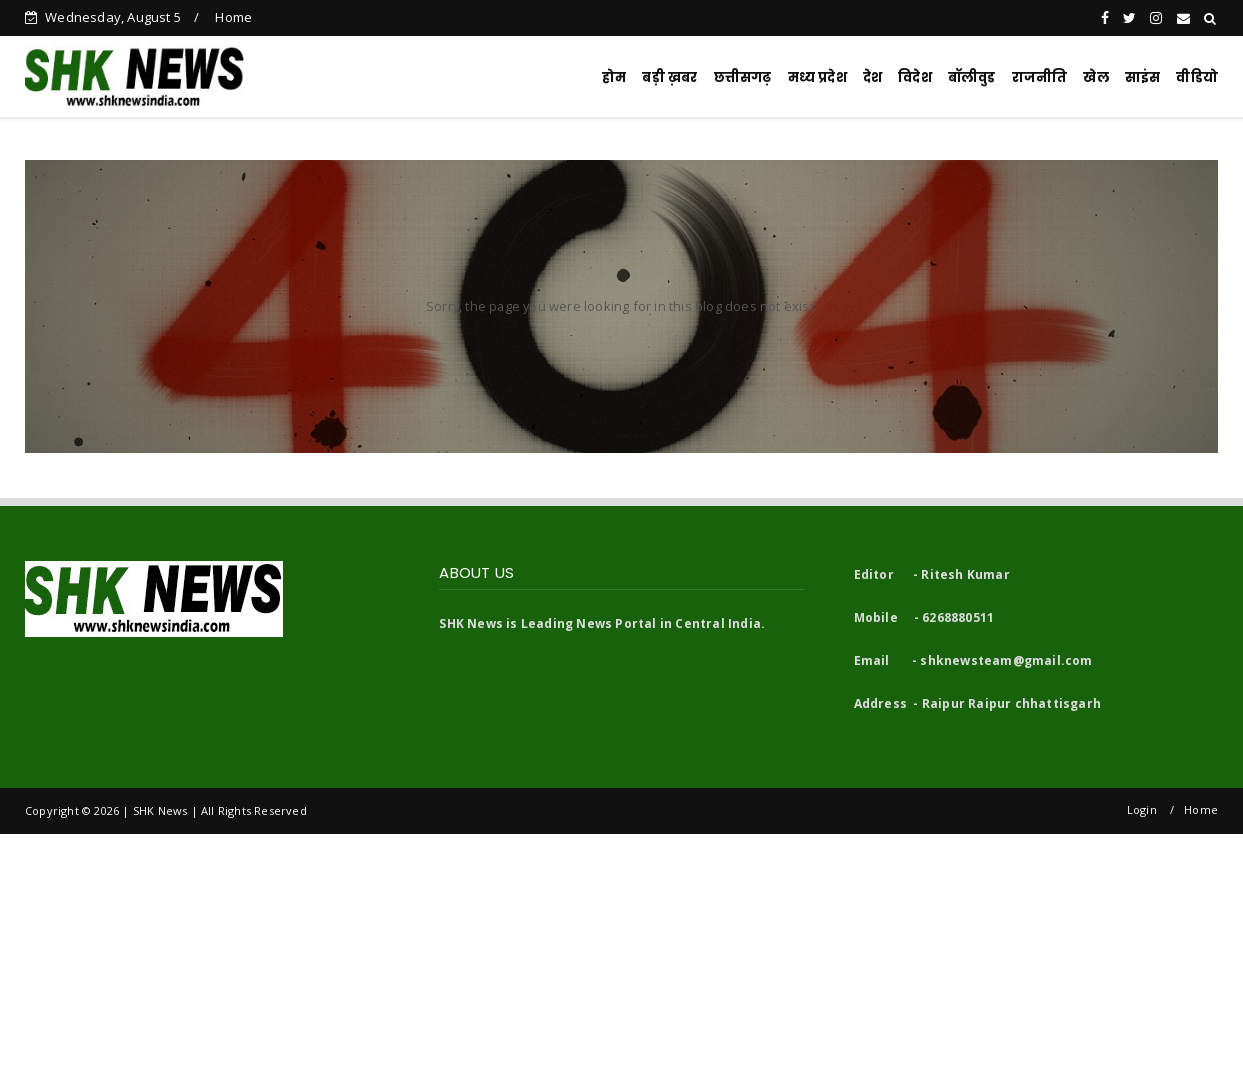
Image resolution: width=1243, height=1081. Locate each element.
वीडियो (1197, 77)
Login (1142, 809)
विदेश (915, 77)
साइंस (1143, 77)
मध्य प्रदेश (817, 77)
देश (872, 77)
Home (233, 17)
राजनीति (1040, 77)
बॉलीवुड (972, 77)
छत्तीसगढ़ (743, 77)
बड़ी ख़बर (669, 77)
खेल (1095, 77)
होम (614, 77)
